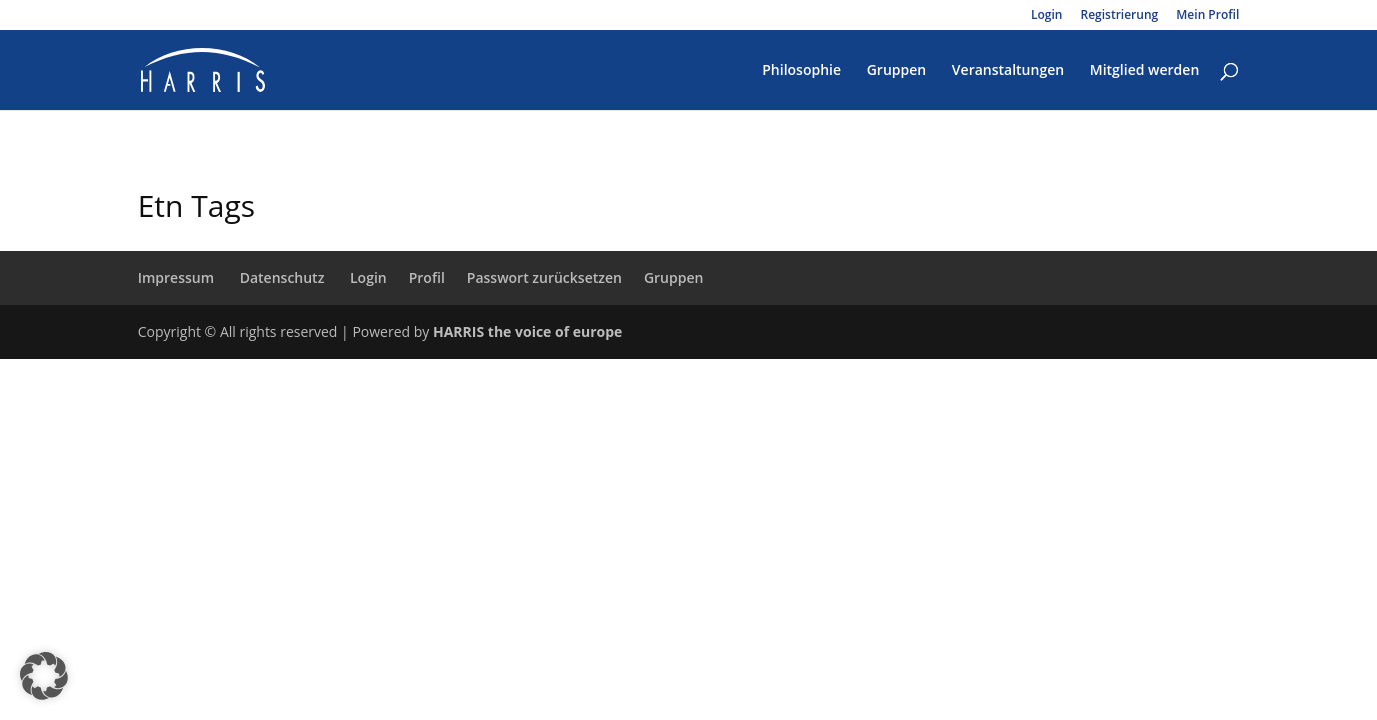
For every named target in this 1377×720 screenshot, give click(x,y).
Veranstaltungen (1008, 71)
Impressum (176, 277)
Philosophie (801, 71)
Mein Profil (1207, 16)
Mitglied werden (1145, 71)
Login (1046, 16)
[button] (44, 676)
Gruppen (897, 71)
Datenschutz (282, 277)
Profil (427, 277)
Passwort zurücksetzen (544, 277)
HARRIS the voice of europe (527, 331)
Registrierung (1120, 16)
